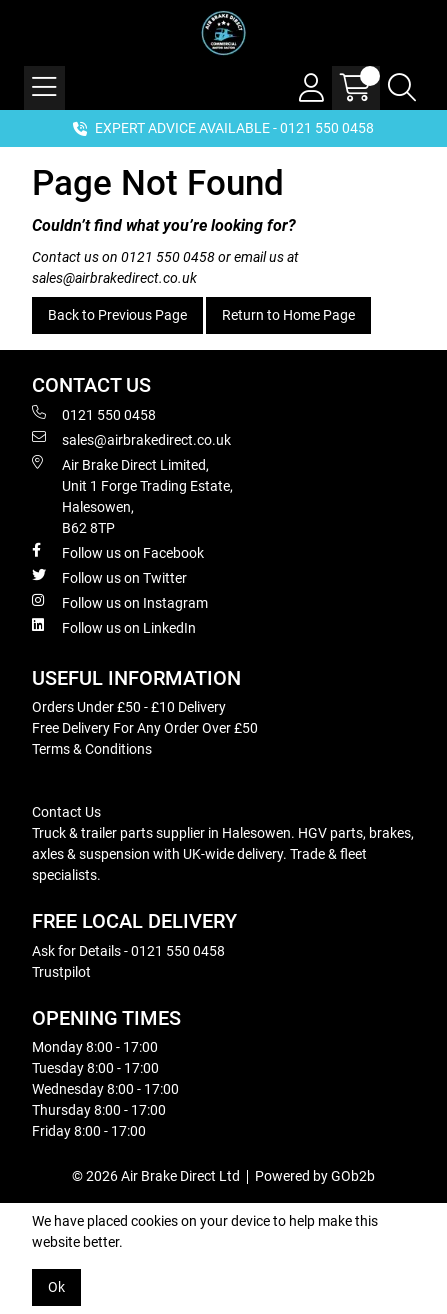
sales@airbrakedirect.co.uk (114, 278)
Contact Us (66, 812)
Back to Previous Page (117, 315)
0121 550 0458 (168, 257)
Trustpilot (61, 972)
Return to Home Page (288, 315)
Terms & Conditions (92, 749)
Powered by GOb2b (315, 1176)
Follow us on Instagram (120, 602)
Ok (56, 1287)
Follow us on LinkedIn (114, 627)
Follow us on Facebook (118, 552)
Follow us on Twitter (109, 577)
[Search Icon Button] (402, 88)
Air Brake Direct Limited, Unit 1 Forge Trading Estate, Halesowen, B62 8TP (132, 495)
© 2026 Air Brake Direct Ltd (156, 1176)
